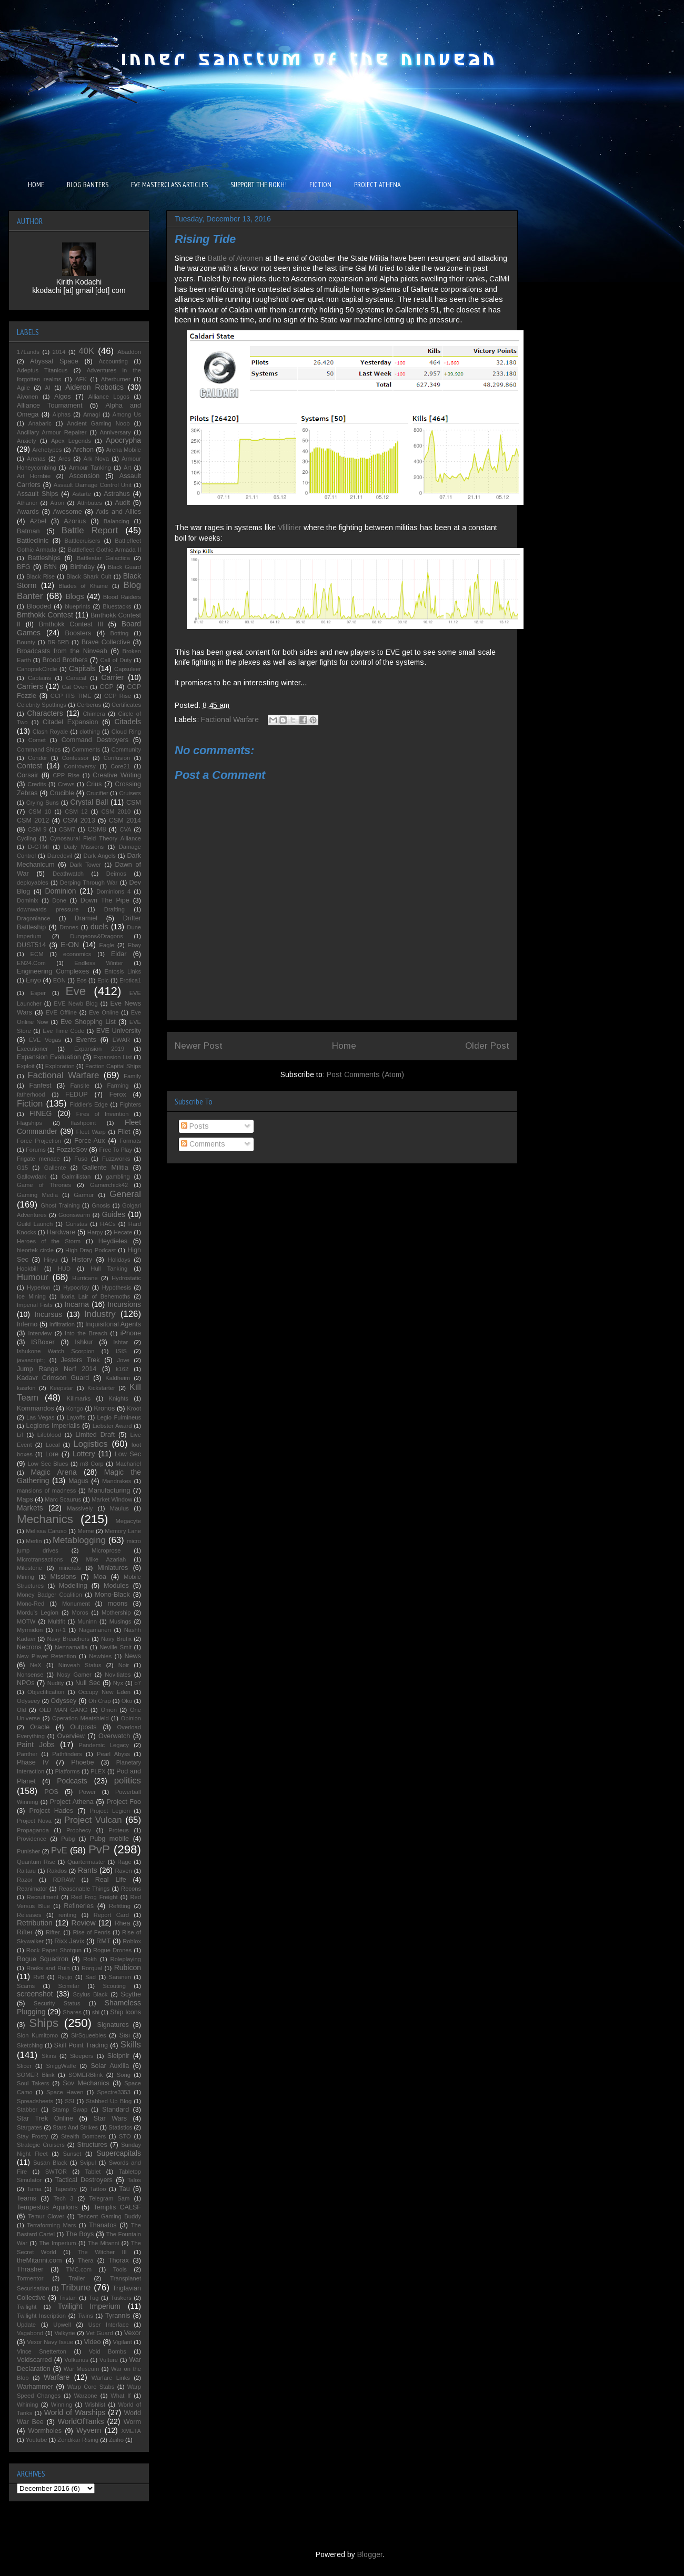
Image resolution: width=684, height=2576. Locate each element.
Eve (76, 991)
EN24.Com (31, 963)
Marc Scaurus (63, 1499)
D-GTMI (38, 847)
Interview (40, 1333)
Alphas (62, 414)
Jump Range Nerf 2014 (56, 1369)
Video (92, 2342)
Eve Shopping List (88, 1022)
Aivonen (27, 396)
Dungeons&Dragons (96, 936)
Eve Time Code (63, 1031)
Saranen (120, 1977)
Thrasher (30, 2269)
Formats (130, 1141)
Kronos (104, 1408)
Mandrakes (116, 1481)
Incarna (76, 1304)
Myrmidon (30, 1630)
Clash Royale (50, 731)
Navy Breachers (68, 1639)
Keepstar (61, 1388)
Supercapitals (118, 2153)
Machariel (129, 1464)
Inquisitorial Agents (113, 1324)
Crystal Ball (89, 802)
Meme (85, 1531)
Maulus (119, 1508)
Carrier (112, 677)
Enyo (33, 980)
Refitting (119, 1906)
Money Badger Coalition (49, 1594)
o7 (138, 1683)
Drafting (114, 909)
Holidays (119, 1259)
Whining (27, 2404)
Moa (100, 1576)
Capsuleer (127, 669)
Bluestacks (117, 606)
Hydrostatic (126, 1278)
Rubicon (127, 1967)
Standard (115, 2109)
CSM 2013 (79, 820)
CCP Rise (117, 696)
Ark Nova (96, 458)
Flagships (29, 1123)
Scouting (114, 1986)
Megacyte (128, 1521)
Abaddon (129, 352)
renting (67, 1915)
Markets (30, 1508)
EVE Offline (61, 1012)
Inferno (27, 1324)
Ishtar (120, 1342)
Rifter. (53, 1932)
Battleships (44, 558)
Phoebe (82, 1762)
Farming (117, 1085)
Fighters (130, 1104)
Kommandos (35, 1408)
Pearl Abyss (113, 1754)
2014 (59, 352)
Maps (25, 1499)
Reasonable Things (83, 1888)
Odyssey (63, 1701)
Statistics (120, 2127)
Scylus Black (90, 1994)
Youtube (36, 2440)
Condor (37, 758)
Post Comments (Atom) (365, 1074)
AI (48, 387)
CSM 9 (37, 829)
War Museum (81, 2369)
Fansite (79, 1085)
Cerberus (89, 705)
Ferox (117, 1094)
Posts (195, 1126)
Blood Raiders (122, 597)
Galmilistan (76, 1176)
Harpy (95, 1232)
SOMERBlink (85, 2075)
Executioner (32, 1049)
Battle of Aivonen (235, 258)
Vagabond (30, 2333)
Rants (87, 1870)
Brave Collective (106, 642)
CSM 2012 (33, 820)
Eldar (118, 954)
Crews (66, 784)
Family (132, 1076)
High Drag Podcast (90, 1250)
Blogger (370, 2554)
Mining (25, 1577)
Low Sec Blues (47, 1464)
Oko (127, 1701)
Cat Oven (75, 687)
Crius (94, 784)
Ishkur (84, 1342)
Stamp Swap (69, 2109)
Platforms (67, 1771)
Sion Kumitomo (37, 2035)
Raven (123, 1871)
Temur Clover (46, 2216)
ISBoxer (43, 1342)
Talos (134, 2180)
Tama (34, 2189)
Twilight (26, 2307)
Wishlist (95, 2404)
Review (84, 1923)
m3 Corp (91, 1464)
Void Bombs (107, 2351)
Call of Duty (116, 660)
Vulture (108, 2360)
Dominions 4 (113, 891)
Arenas (36, 458)
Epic (103, 980)
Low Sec (128, 1454)
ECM (37, 954)
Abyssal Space (54, 361)
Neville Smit (115, 1647)
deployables (32, 882)
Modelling (73, 1585)
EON (59, 980)
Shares (72, 2012)
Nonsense (30, 1674)
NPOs (26, 1683)
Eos (81, 980)
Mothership (116, 1612)
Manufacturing (109, 1490)
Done (59, 900)
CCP (106, 687)
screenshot (35, 1994)
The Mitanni (103, 2243)
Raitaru (26, 1871)
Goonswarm (74, 1215)
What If (120, 2395)
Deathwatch (68, 873)
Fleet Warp (91, 1132)
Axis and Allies (118, 511)
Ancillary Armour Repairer (52, 432)
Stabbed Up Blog (109, 2101)
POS (51, 1792)
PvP (99, 1849)
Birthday (82, 567)
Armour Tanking (90, 467)
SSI (69, 2101)
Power (87, 1792)
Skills (130, 2045)
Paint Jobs (36, 1744)
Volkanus (76, 2360)
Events (86, 1039)
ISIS (121, 1351)
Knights (118, 1398)
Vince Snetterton (41, 2351)
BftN (50, 567)
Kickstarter (101, 1388)
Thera (85, 2260)
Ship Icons (125, 2012)
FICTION (320, 184)
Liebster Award (112, 1426)
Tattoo (98, 2189)
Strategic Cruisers (41, 2145)
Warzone (85, 2395)
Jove (123, 1360)
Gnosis (101, 1205)
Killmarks (78, 1398)
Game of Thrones (44, 1185)
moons (117, 1603)
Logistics (90, 1444)
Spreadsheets (35, 2101)
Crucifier (97, 793)
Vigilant (122, 2342)
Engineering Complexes (53, 971)
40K (86, 351)
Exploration (60, 1066)
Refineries (79, 1906)
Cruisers (130, 793)
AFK (81, 379)
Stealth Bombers (83, 2136)
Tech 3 (63, 2198)
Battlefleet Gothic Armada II (104, 549)
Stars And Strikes (75, 2127)
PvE (59, 1850)
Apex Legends (71, 441)
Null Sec (87, 1683)
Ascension (84, 476)
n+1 (61, 1630)
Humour (32, 1277)
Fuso (80, 1158)
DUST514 (31, 945)
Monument (76, 1603)
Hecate (123, 1232)
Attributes (89, 503)
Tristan (68, 2298)
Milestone (29, 1568)
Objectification (45, 1692)
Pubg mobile (109, 1838)
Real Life (110, 1879)
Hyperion (39, 1287)
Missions (63, 1576)
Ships (43, 2023)
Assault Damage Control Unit (93, 485)
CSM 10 (39, 811)
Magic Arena (53, 1472)
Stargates (29, 2127)
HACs (107, 1224)
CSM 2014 (125, 820)
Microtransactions (40, 1559)
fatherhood (31, 1094)
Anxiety (26, 441)
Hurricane (85, 1278)
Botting (119, 633)
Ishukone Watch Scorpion (56, 1351)
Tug (94, 2298)
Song (123, 2075)
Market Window (112, 1499)
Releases (29, 1915)
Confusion (117, 758)
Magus (78, 1481)
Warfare (56, 2377)
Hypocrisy (76, 1287)
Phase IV (33, 1762)
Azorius (75, 521)
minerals (69, 1568)
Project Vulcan (93, 1820)
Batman (28, 531)
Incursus (48, 1314)
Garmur (84, 1195)
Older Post (487, 1046)
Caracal (76, 678)
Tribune (75, 2288)
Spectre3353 (113, 2092)
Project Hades (51, 1810)
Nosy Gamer (74, 1674)
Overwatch (114, 1736)
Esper (38, 993)
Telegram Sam (109, 2198)
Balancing (116, 521)
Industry (100, 1314)
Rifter (25, 1932)
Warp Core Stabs (91, 2387)
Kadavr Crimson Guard (53, 1378)
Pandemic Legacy (103, 1745)
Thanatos (103, 2225)
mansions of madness (46, 1490)
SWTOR (56, 2171)
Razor (25, 1880)
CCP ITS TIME (71, 696)
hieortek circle (35, 1250)
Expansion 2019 (99, 1049)
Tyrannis (117, 2315)
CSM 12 (76, 811)
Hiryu (50, 1259)
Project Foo (123, 1802)
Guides (113, 1214)
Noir (123, 1665)
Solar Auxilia (109, 2066)
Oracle (39, 1727)
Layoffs (75, 1417)
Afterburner (115, 379)
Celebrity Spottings (41, 705)
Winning (61, 2404)
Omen (108, 1710)
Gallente (55, 1167)
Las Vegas (40, 1417)
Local (53, 1445)
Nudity (55, 1683)
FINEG (40, 1113)
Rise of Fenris (91, 1932)
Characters (45, 713)
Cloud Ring (126, 731)
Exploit (26, 1066)
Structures (92, 2144)
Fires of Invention (102, 1114)
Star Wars (110, 2118)
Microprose (106, 1550)
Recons (131, 1888)
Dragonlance (33, 918)
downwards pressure (47, 909)
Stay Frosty (32, 2136)
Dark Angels (100, 856)
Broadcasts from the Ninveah (62, 651)
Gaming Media (37, 1195)
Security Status (57, 2003)
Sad (90, 1977)
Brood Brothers (65, 660)
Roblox (132, 1941)
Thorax (118, 2260)
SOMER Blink (36, 2075)
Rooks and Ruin (47, 1968)
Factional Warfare (230, 719)
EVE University (118, 1031)
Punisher (28, 1851)
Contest (29, 766)
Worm (132, 2422)
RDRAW (64, 1880)
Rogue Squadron (42, 1959)
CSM (133, 802)
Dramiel (86, 918)
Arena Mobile (123, 450)
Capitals (82, 668)
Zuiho (116, 2440)
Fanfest (40, 1085)
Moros (80, 1612)
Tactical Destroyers (84, 2180)
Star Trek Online (45, 2118)
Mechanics (45, 1519)
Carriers (30, 686)
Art (127, 467)
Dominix (27, 900)
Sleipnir (118, 2056)
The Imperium (57, 2243)
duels (99, 926)
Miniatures (112, 1567)
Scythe (131, 1994)
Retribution (35, 1923)
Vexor (132, 2333)
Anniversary (115, 432)
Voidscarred (34, 2360)
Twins (85, 2316)
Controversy (80, 766)
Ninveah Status (80, 1665)
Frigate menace (38, 1158)
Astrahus (117, 494)
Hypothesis (116, 1287)
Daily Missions (84, 847)
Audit (122, 502)
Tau (124, 2189)
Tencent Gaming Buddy (109, 2216)
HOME (36, 184)
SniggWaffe (61, 2066)
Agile (23, 387)
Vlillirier (291, 527)
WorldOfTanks (81, 2421)
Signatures (113, 2025)
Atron (58, 503)
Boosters (78, 633)
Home (344, 1046)
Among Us (127, 414)
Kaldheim (117, 1378)
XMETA (131, 2431)
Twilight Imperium (89, 2306)
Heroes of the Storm (49, 1241)
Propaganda (33, 1830)
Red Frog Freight (94, 1897)
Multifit (56, 1621)
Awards (28, 511)
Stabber (27, 2109)
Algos (62, 396)
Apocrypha (123, 440)
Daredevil (59, 856)
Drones (68, 927)
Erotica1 (130, 980)
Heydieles (112, 1241)
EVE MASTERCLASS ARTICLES (169, 184)
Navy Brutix (116, 1639)
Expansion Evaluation (49, 1057)
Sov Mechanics (86, 2083)
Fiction (30, 1104)
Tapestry (66, 2189)
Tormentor (30, 2278)
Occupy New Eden (104, 1692)
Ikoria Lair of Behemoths (95, 1296)
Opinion (131, 1718)
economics (77, 954)
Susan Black (50, 2162)
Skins (49, 2056)
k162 (122, 1369)
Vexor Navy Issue (50, 2342)
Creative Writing (117, 775)
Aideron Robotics (94, 387)
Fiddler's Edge (89, 1104)
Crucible (61, 793)
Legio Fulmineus (119, 1417)
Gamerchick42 (109, 1185)
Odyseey (28, 1701)
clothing (89, 731)
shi (95, 2012)
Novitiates (117, 1674)
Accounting (113, 361)
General (125, 1194)
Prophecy (78, 1830)
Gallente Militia (105, 1167)
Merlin (34, 1541)
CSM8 (96, 829)
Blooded (39, 606)
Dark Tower (85, 864)
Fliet (124, 1131)
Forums (36, 1150)
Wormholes (45, 2431)
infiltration (62, 1324)
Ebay (135, 945)
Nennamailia (71, 1647)
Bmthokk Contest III (71, 624)
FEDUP (76, 1094)
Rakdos (57, 1871)
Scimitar (68, 1986)
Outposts (83, 1727)
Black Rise (40, 576)
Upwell (62, 2324)
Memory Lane (123, 1531)
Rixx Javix (69, 1941)
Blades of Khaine (83, 586)
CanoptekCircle (37, 669)
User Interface (108, 2324)
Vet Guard (99, 2333)
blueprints (77, 606)
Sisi (124, 2035)
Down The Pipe (105, 900)
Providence (31, 1838)
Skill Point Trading (81, 2045)
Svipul (88, 2162)
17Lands (28, 352)
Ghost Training (60, 1205)
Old (21, 1710)
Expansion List (112, 1057)
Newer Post (199, 1046)
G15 (22, 1167)
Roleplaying (125, 1959)
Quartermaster (86, 1862)
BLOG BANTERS (87, 184)
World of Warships (74, 2412)
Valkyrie (64, 2333)
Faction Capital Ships (113, 1066)
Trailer (76, 2278)
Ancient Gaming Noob (98, 423)
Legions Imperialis (53, 1425)
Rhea (122, 1923)
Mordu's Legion (37, 1612)
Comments (203, 1144)
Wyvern (88, 2430)
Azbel (37, 521)
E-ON (70, 944)
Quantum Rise (36, 1862)
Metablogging (79, 1540)
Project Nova (34, 1821)
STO (125, 2136)
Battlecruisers (82, 540)
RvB (38, 1977)
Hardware (61, 1232)
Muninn (87, 1621)
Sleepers (81, 2056)
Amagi (91, 414)
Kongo (74, 1408)
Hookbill (27, 1268)
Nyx (118, 1683)
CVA (125, 829)
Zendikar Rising (77, 2440)
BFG (24, 567)
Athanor (27, 503)
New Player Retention (46, 1656)
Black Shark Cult (88, 576)
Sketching (30, 2045)
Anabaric (40, 423)
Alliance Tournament (50, 405)
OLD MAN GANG (63, 1710)
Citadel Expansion (70, 722)
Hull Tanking (108, 1268)
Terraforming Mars (51, 2225)
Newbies (100, 1656)
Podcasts (72, 1781)
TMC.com (79, 2269)
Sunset (72, 2154)
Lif (20, 1435)
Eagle (106, 945)
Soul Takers (33, 2083)
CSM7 (67, 829)
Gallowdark (31, 1176)
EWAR (121, 1040)
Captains (39, 678)
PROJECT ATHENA (377, 184)
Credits (36, 784)
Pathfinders (67, 1754)
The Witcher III (101, 2252)
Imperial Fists (35, 1305)
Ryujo (65, 1977)
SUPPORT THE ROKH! (258, 184)
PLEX (98, 1771)
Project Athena (72, 1802)
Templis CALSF (117, 2207)
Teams (26, 2198)
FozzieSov (71, 1149)
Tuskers (120, 2298)
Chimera (94, 714)
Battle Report (90, 530)
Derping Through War (88, 882)
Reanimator (32, 1888)
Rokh (90, 1959)
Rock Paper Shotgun (54, 1950)
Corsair (27, 775)
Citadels (127, 721)
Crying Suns (42, 802)
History (82, 1259)
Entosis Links (123, 971)
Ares (64, 458)
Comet (37, 740)
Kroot (134, 1408)
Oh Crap (99, 1701)
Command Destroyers (95, 740)
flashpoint (83, 1123)
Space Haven (64, 2092)
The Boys (80, 2234)
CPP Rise (66, 775)
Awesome (67, 511)
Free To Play (115, 1150)
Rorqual (92, 1968)
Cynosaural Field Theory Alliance (95, 838)
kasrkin (26, 1388)
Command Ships (39, 749)
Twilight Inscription (41, 2316)
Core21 (120, 766)
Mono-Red (30, 1603)
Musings (120, 1621)
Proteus (118, 1830)
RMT (103, 1941)
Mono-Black (112, 1594)
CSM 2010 (115, 811)
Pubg (68, 1838)
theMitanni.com (39, 2260)
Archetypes (47, 450)
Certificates (126, 705)
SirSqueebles (88, 2035)
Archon (83, 449)
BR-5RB (58, 642)
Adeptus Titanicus (42, 370)
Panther (27, 1754)
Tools (120, 2269)
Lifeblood (49, 1435)
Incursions (124, 1304)
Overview (70, 1736)
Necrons (29, 1647)
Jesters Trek (80, 1360)
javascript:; (31, 1360)
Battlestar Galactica (103, 558)
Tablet (92, 2171)
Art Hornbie (34, 476)
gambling (117, 1176)
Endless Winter (98, 963)
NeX (36, 1665)
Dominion (60, 891)
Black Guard (124, 567)
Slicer (24, 2066)
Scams (26, 1986)
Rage (124, 1862)
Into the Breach (86, 1333)
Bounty (26, 642)
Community (126, 749)
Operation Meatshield (80, 1718)
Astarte (81, 494)
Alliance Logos (108, 396)
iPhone (130, 1333)
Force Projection (39, 1141)
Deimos (116, 873)
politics (127, 1781)
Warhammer (35, 2386)
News (133, 1656)
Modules (116, 1585)
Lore (51, 1454)
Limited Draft (95, 1434)
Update (26, 2324)
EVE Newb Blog (75, 1003)
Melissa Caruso (46, 1531)
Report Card (111, 1915)
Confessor (75, 758)
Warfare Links (111, 2378)
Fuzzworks (116, 1158)
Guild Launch (35, 1224)
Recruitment (42, 1897)
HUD (64, 1268)
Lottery (84, 1453)
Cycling (26, 838)
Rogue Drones (112, 1950)
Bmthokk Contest (45, 615)
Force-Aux (89, 1140)
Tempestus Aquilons (47, 2207)
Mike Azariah (106, 1559)
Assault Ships (37, 494)
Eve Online (103, 1012)
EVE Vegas (45, 1040)
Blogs (74, 596)
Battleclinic (32, 540)
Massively (80, 1508)
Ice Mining (31, 1296)
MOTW (26, 1621)
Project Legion (110, 1811)
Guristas (76, 1224)
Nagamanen (95, 1630)
